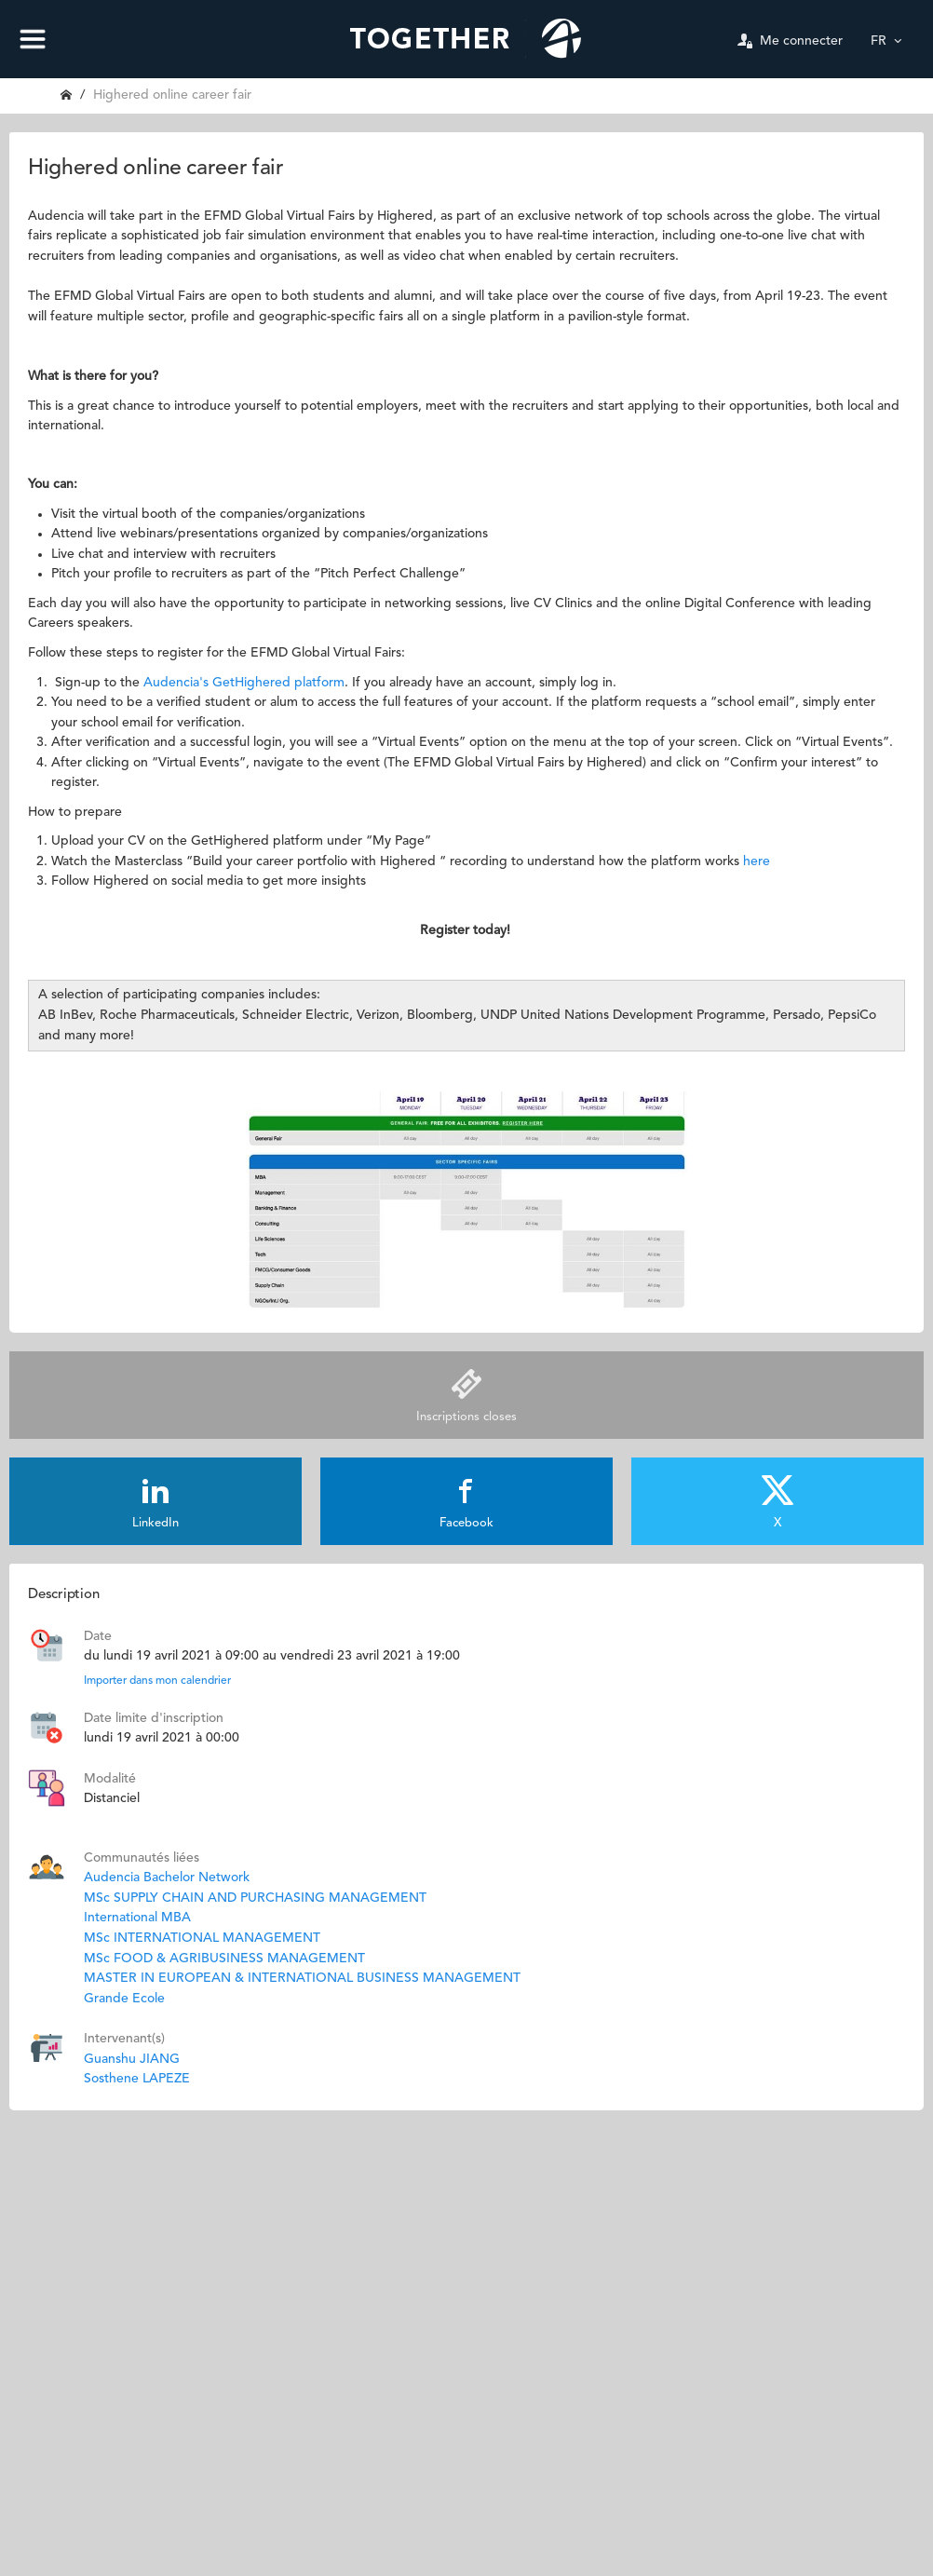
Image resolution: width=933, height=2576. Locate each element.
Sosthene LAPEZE (137, 2078)
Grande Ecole (124, 1998)
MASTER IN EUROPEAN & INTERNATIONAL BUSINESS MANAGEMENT (302, 1978)
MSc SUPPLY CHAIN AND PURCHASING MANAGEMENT (255, 1898)
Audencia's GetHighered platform (242, 682)
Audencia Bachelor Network (167, 1877)
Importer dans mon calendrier (157, 1681)
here (758, 861)
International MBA (137, 1917)
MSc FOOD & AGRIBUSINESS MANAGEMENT (224, 1958)
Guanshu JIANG (132, 2059)
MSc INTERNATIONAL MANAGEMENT (202, 1938)
